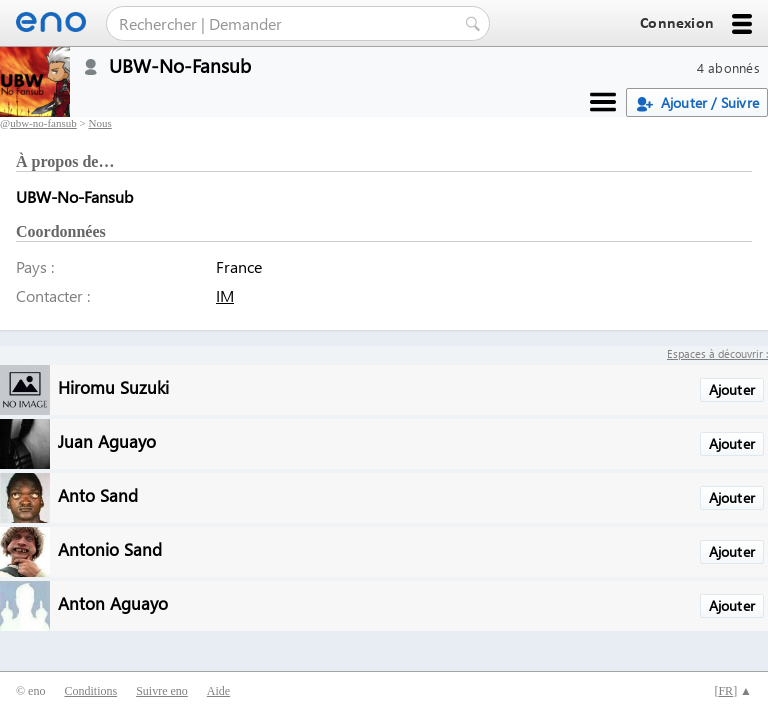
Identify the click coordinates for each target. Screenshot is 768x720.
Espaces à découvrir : (717, 353)
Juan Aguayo (107, 440)
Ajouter (732, 389)
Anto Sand (98, 494)
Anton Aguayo (113, 602)
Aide (218, 691)
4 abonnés (728, 67)
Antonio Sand (110, 548)
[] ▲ (733, 691)
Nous (99, 123)
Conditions (90, 691)
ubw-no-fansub (43, 123)
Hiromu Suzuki (113, 386)
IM (225, 295)
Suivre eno (162, 691)
